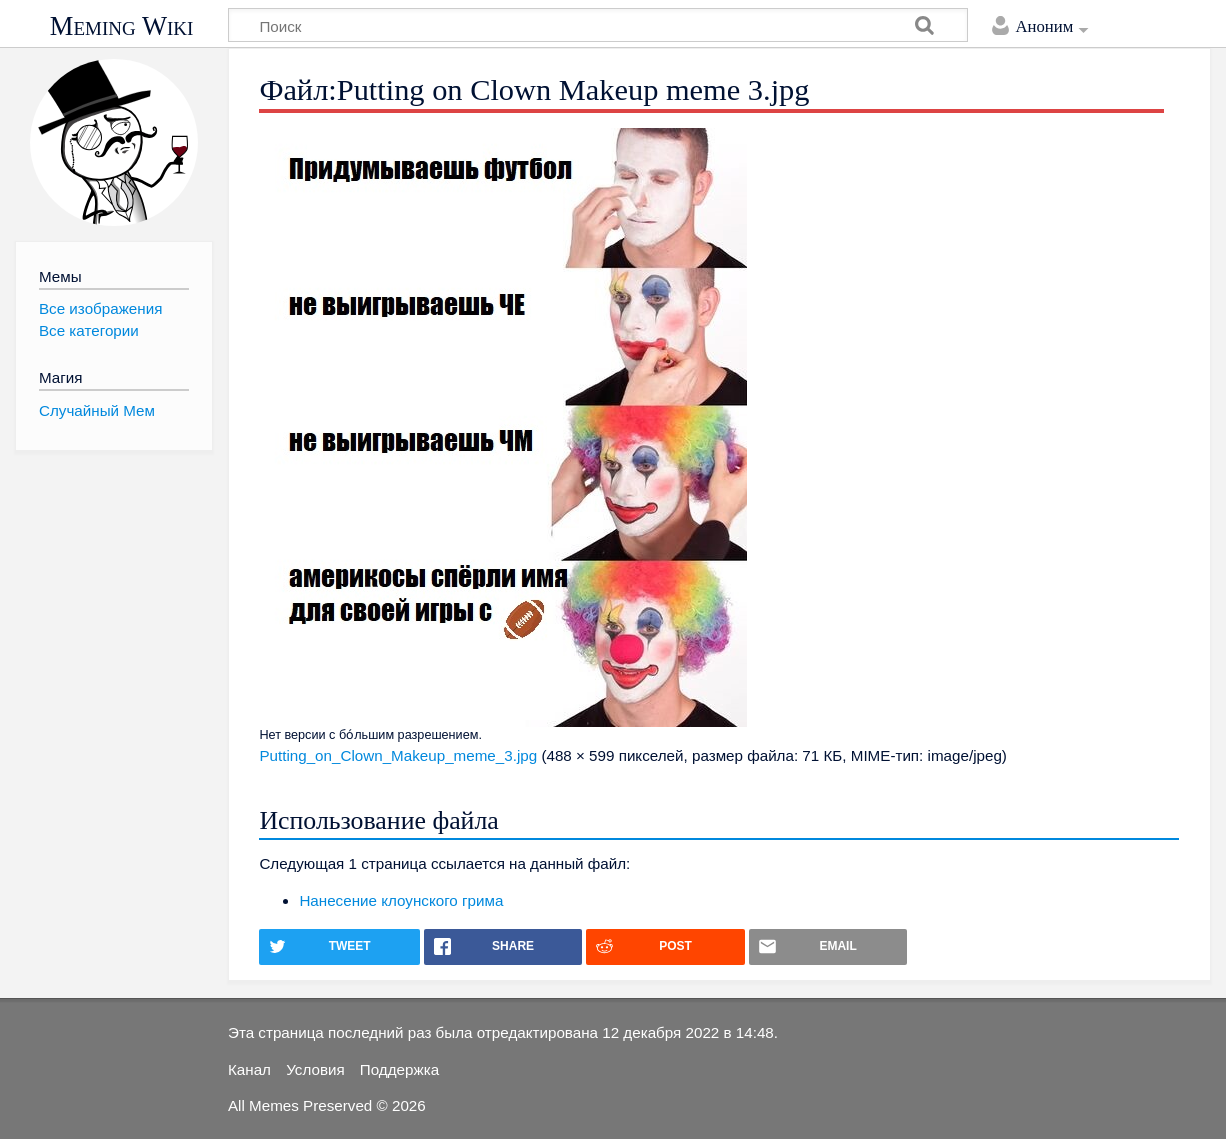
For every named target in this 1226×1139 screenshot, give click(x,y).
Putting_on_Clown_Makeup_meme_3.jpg (398, 755)
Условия (315, 1069)
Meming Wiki (122, 26)
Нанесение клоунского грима (401, 900)
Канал (249, 1069)
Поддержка (399, 1069)
